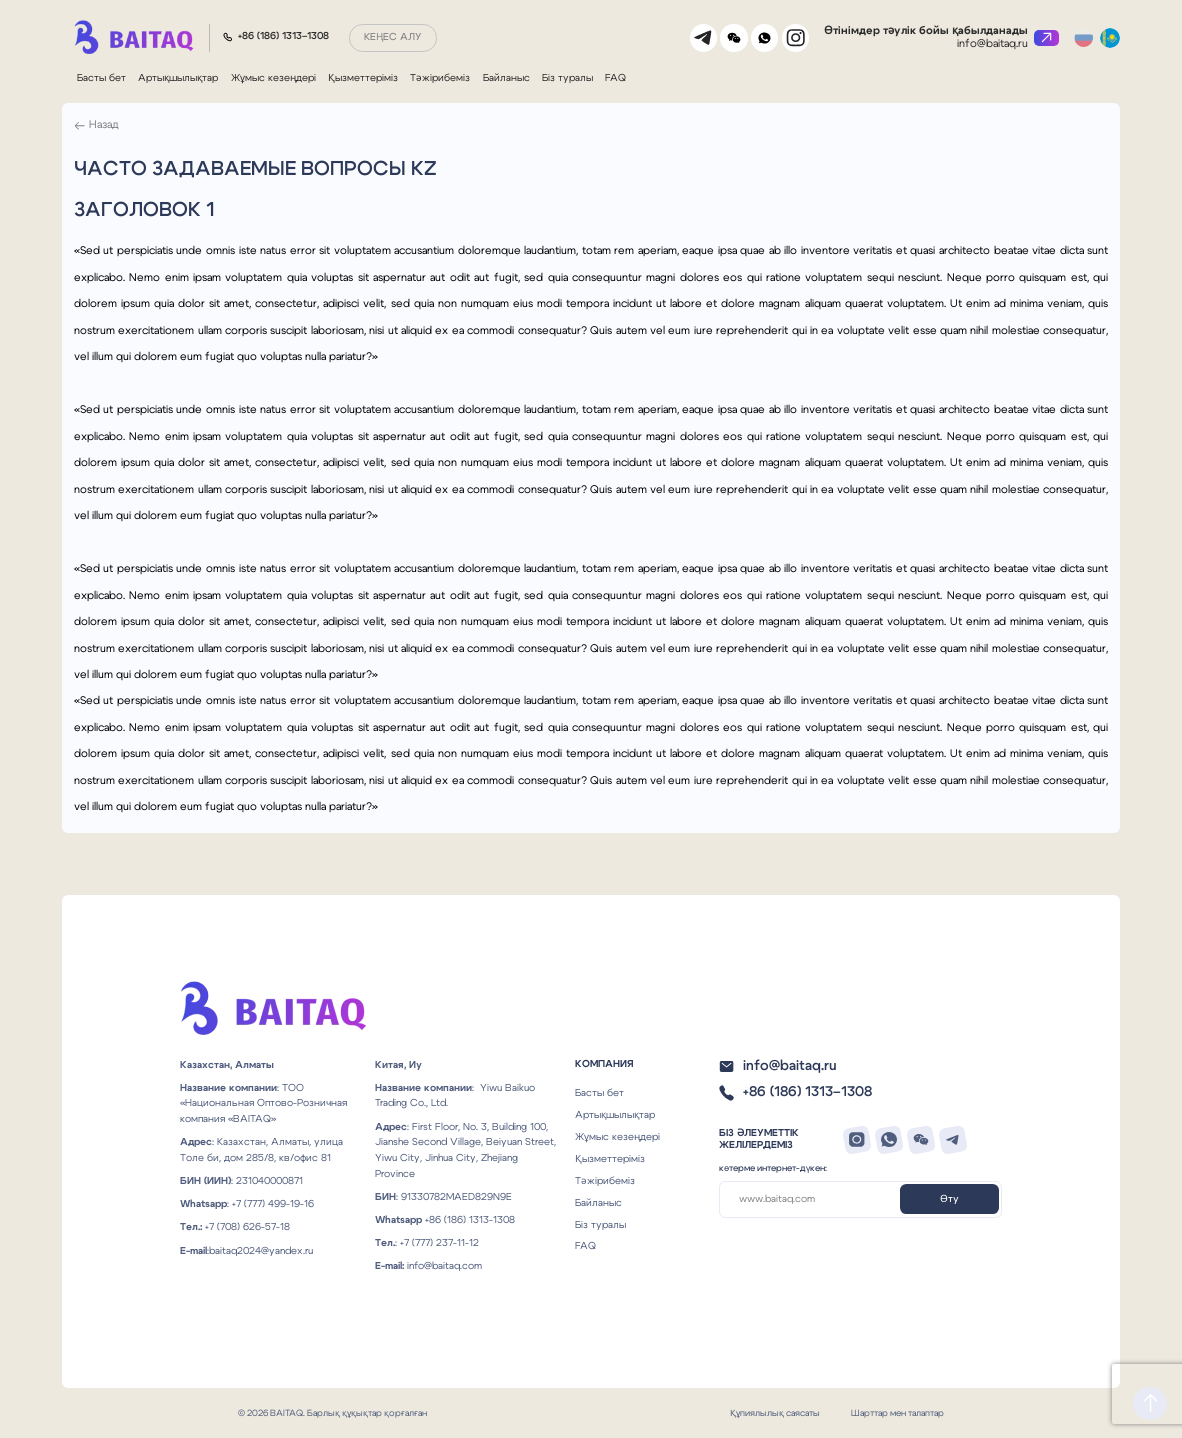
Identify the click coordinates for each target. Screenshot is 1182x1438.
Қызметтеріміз (363, 78)
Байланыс (506, 78)
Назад (104, 125)
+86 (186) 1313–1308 (283, 36)
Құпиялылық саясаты (775, 1412)
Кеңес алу (392, 37)
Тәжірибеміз (440, 78)
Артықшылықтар (178, 78)
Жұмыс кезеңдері (273, 78)
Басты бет (101, 78)
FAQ (615, 78)
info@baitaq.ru (993, 43)
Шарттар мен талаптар (897, 1412)
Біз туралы (567, 78)
